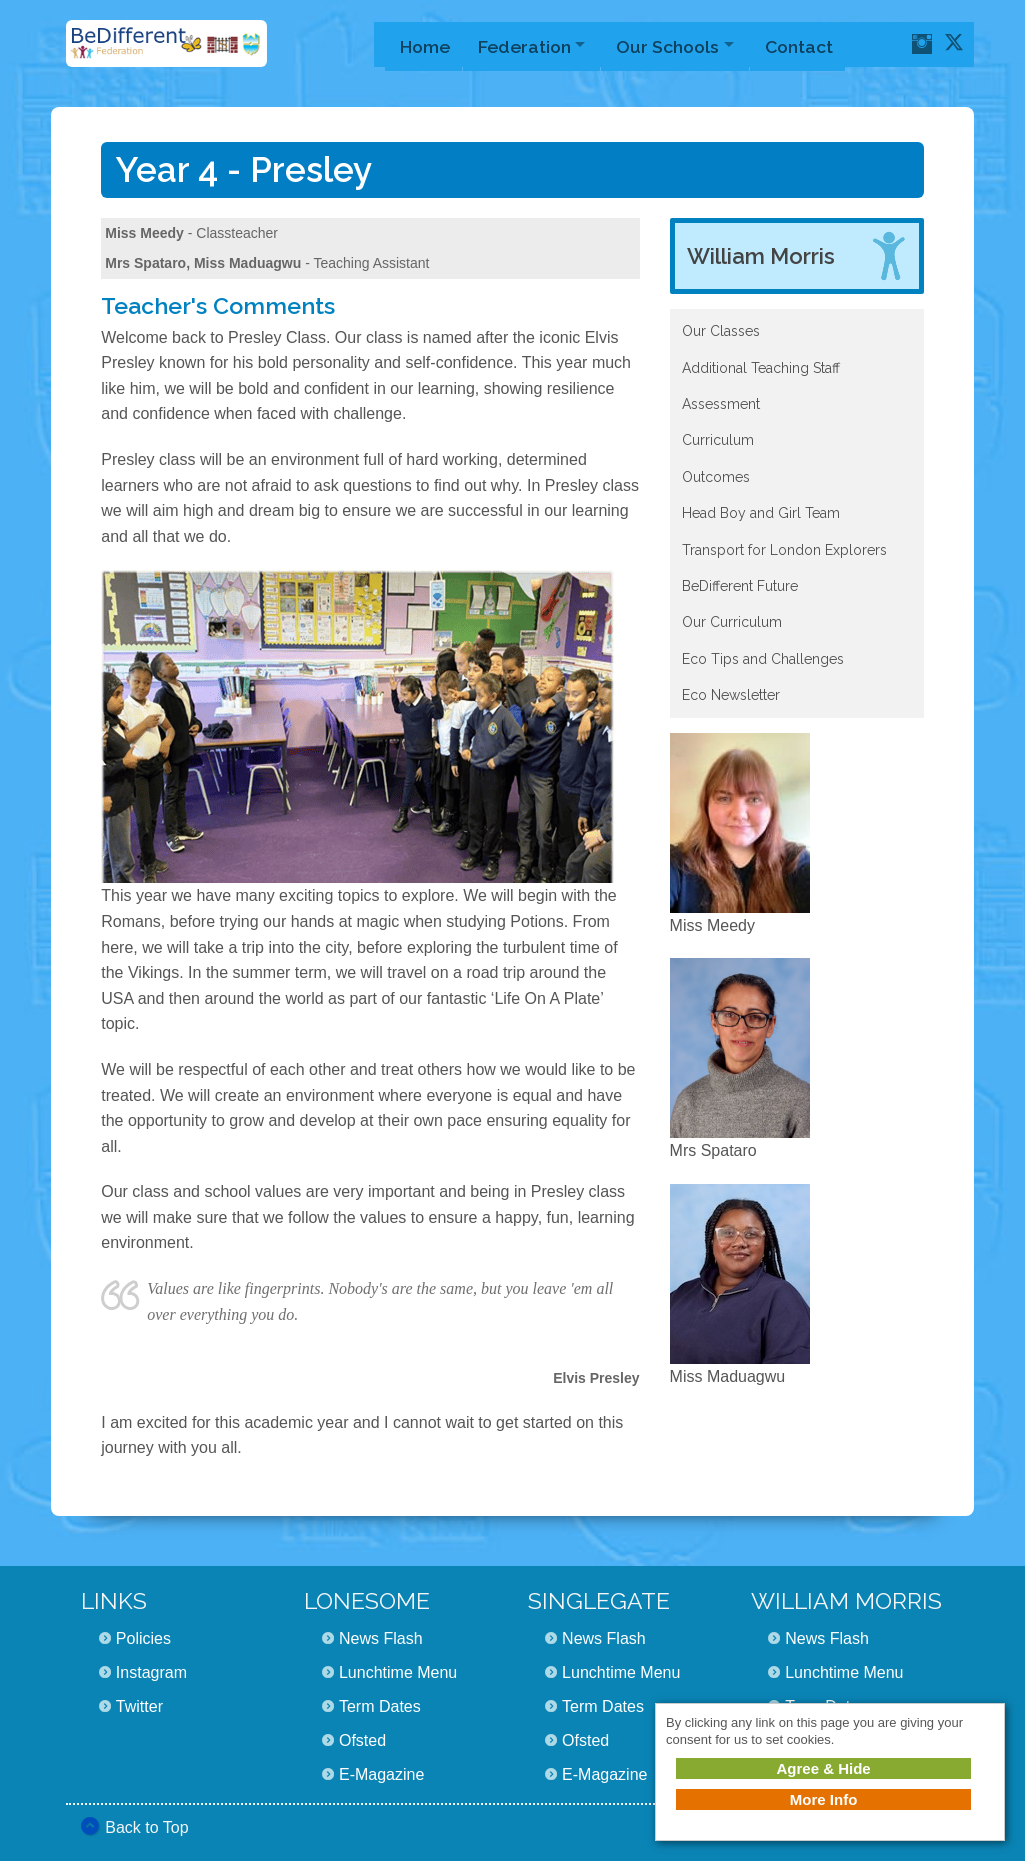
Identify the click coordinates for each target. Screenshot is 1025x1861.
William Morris (761, 256)
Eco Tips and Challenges (763, 659)
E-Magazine (381, 1774)
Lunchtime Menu (398, 1672)
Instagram (151, 1672)
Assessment (721, 404)
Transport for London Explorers (784, 550)
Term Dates (380, 1706)
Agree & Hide (823, 1768)
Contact (813, 44)
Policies (143, 1638)
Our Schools (676, 44)
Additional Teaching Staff (761, 368)
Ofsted (362, 1740)
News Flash (381, 1638)
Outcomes (716, 477)
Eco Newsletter (731, 695)
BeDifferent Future (740, 586)
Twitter (139, 1706)
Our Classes (721, 331)
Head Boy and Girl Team (761, 513)
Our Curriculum (732, 622)
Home (425, 44)
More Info (824, 1799)
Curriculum (718, 440)
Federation (527, 44)
